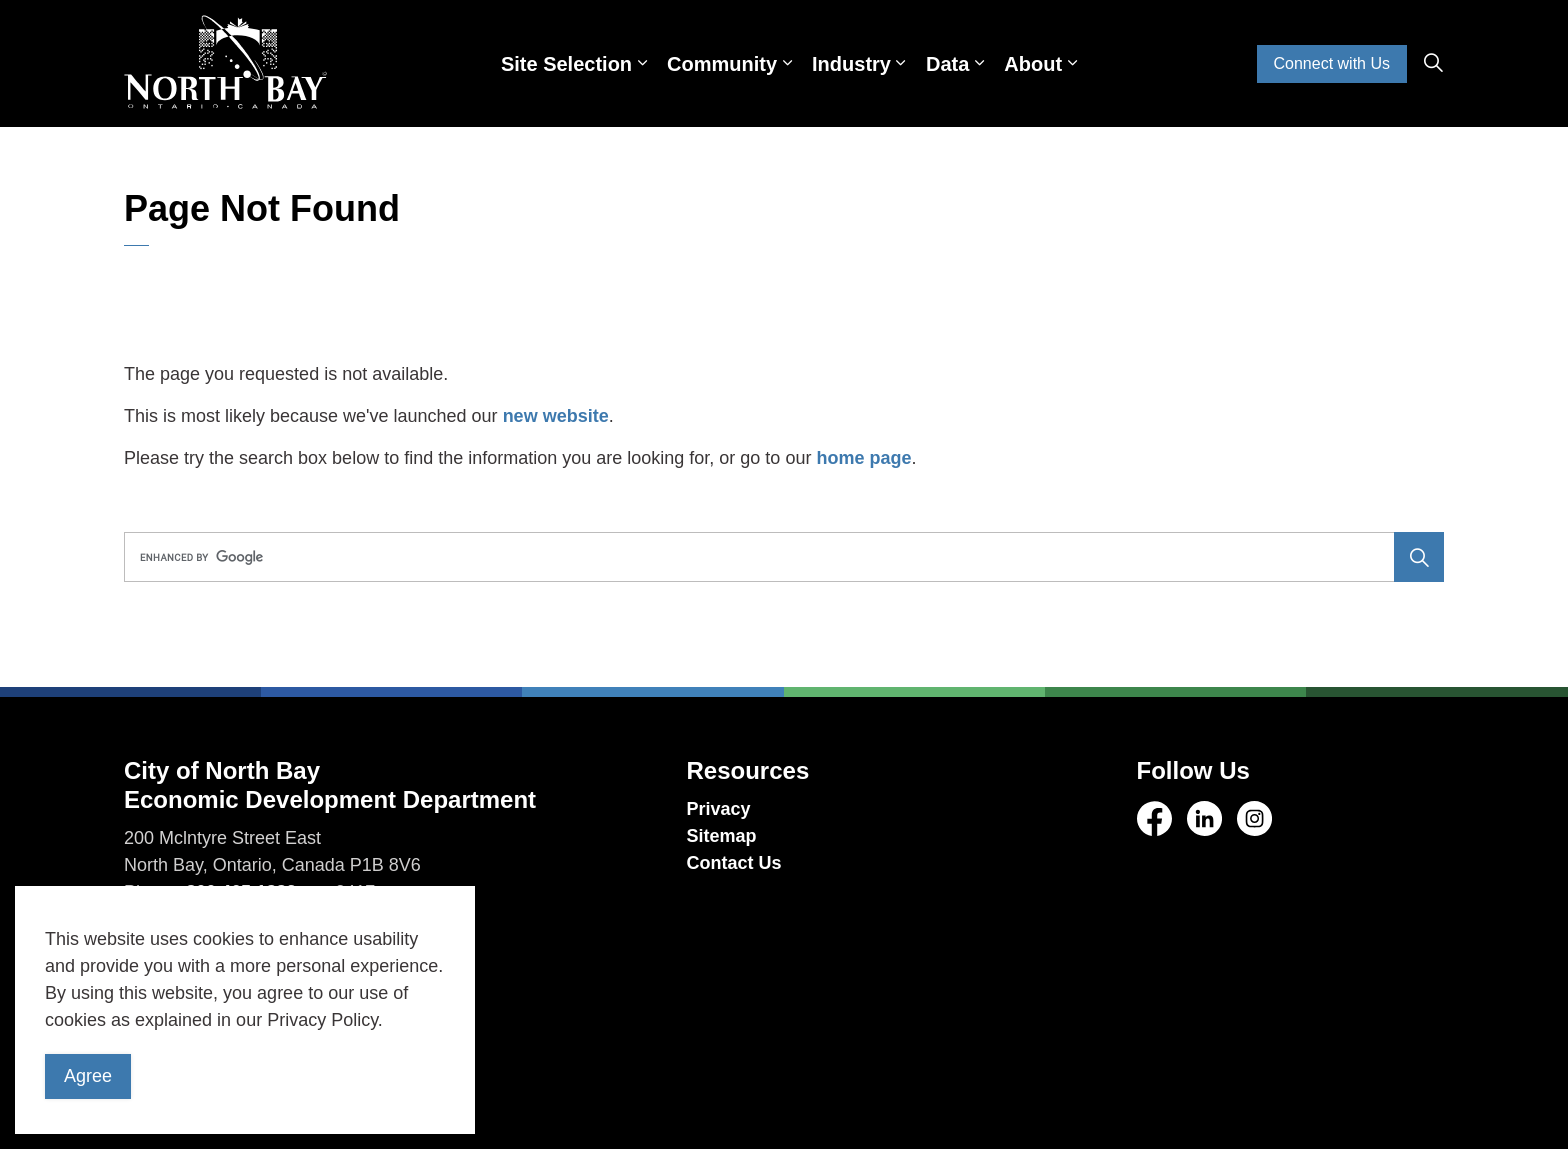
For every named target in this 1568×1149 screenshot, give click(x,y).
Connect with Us (1332, 64)
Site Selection (566, 64)
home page (863, 458)
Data (947, 64)
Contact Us (734, 863)
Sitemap (722, 836)
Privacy (719, 809)
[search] (777, 557)
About (1033, 64)
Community (722, 64)
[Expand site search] (1433, 64)
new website (556, 416)
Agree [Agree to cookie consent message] (88, 1076)
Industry (851, 64)
